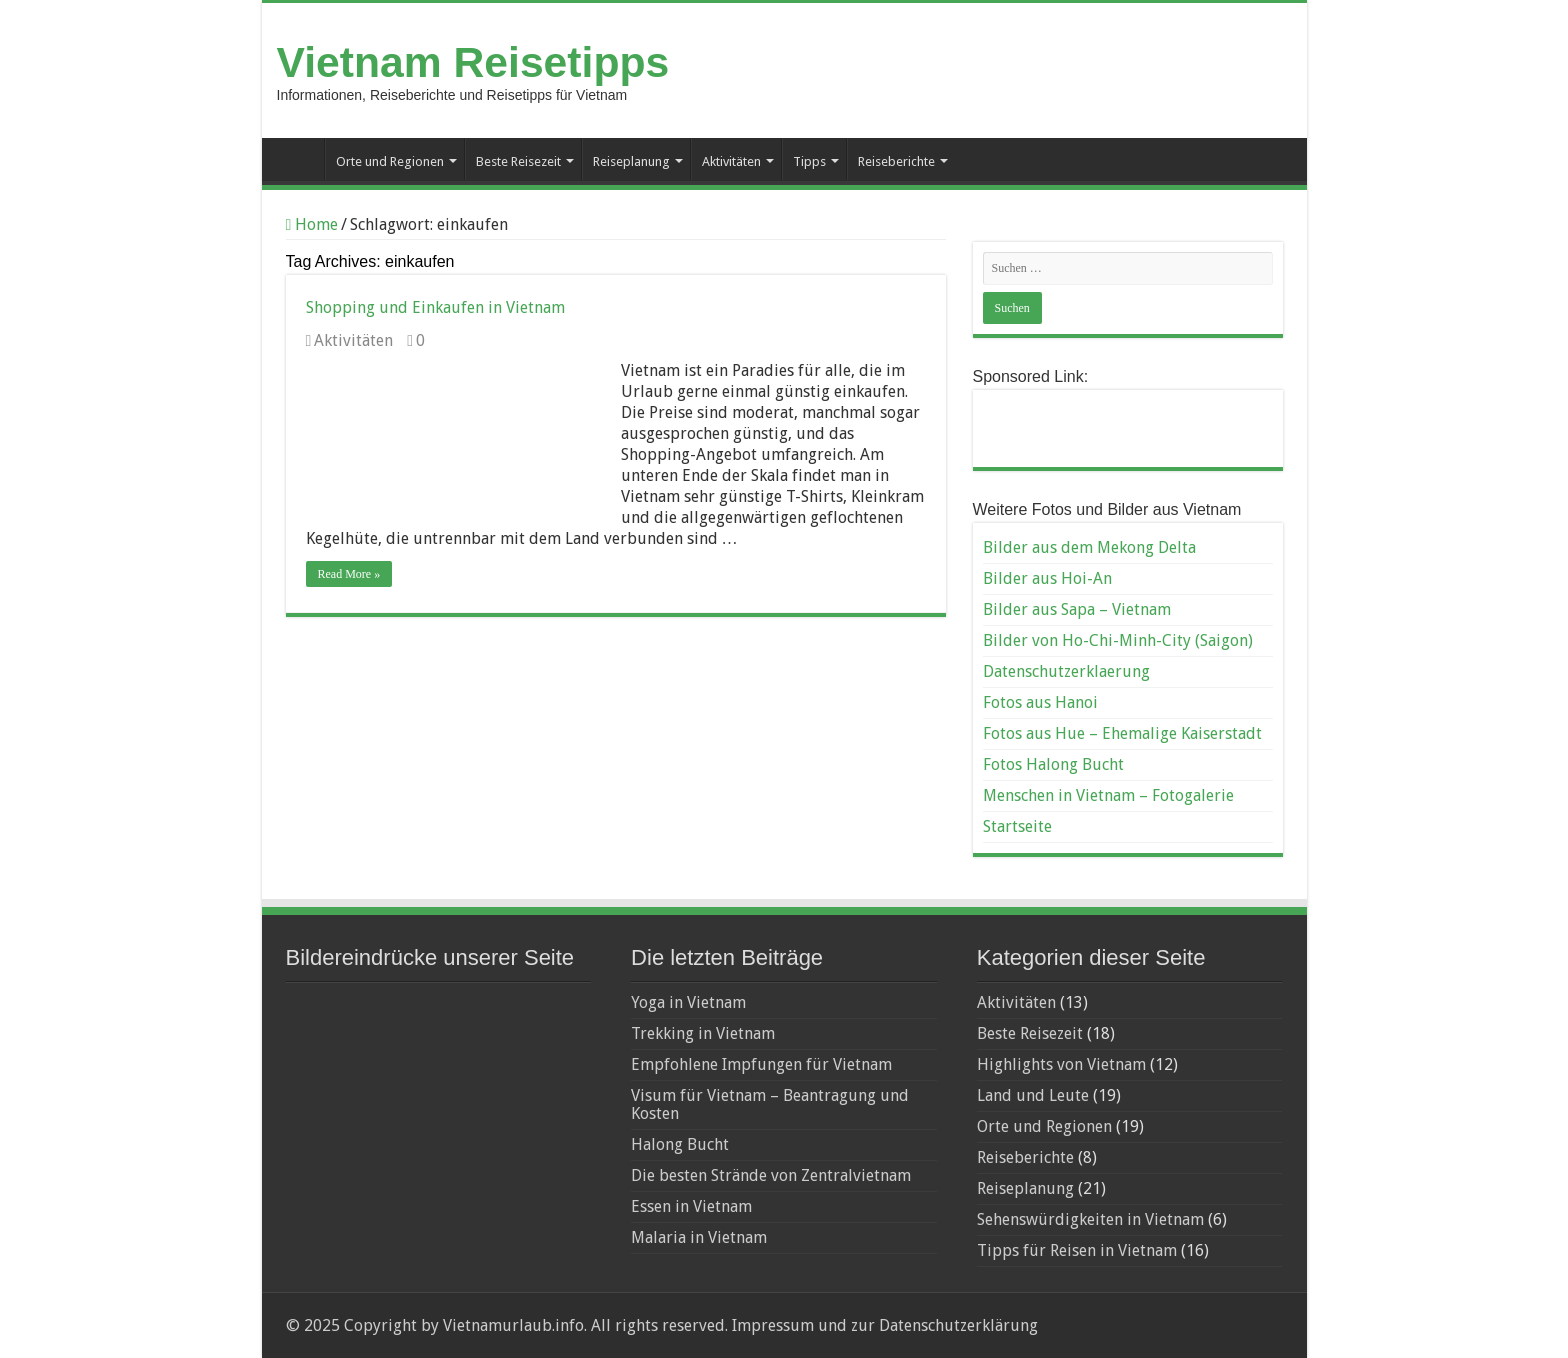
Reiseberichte (896, 161)
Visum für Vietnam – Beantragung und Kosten (770, 1104)
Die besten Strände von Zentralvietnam (771, 1175)
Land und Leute (1033, 1095)
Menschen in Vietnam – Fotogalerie (1108, 795)
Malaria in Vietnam (699, 1237)
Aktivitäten (731, 161)
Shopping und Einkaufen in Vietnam (435, 307)
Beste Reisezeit (518, 161)
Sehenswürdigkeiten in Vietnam (1090, 1219)
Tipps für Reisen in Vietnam (1077, 1250)
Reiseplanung (631, 161)
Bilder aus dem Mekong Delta (1089, 547)
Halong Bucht (680, 1144)
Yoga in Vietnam (688, 1002)
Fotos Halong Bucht (1053, 764)
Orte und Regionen (390, 161)
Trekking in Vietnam (703, 1033)
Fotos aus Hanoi (1040, 702)
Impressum (771, 1325)
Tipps (809, 161)
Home (312, 224)
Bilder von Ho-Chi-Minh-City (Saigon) (1118, 640)
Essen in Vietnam (691, 1206)
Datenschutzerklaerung (1066, 671)
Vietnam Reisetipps (473, 62)
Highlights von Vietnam (1061, 1064)
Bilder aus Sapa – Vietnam (1077, 609)
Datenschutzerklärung (958, 1325)
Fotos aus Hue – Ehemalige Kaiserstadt (1122, 733)
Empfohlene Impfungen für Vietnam (761, 1064)
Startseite (298, 159)
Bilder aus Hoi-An (1047, 578)
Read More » (349, 574)
